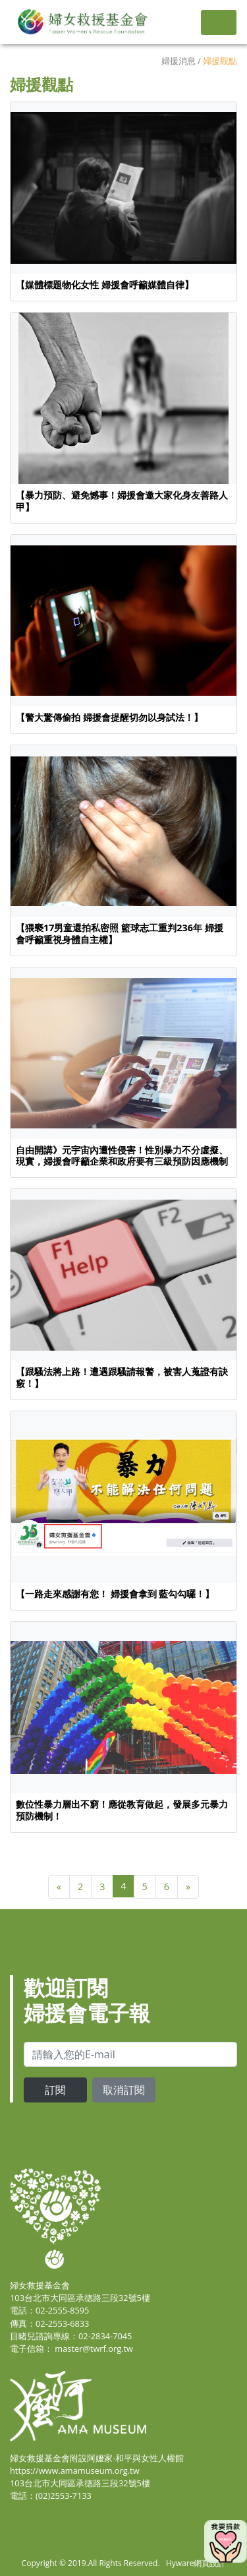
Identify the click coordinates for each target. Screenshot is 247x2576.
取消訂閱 (124, 2090)
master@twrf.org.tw (94, 2348)
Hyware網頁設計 (195, 2563)
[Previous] (59, 1887)
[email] (130, 2054)
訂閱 (55, 2090)
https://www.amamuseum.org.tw (75, 2470)
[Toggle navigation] (218, 22)
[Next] (188, 1887)
